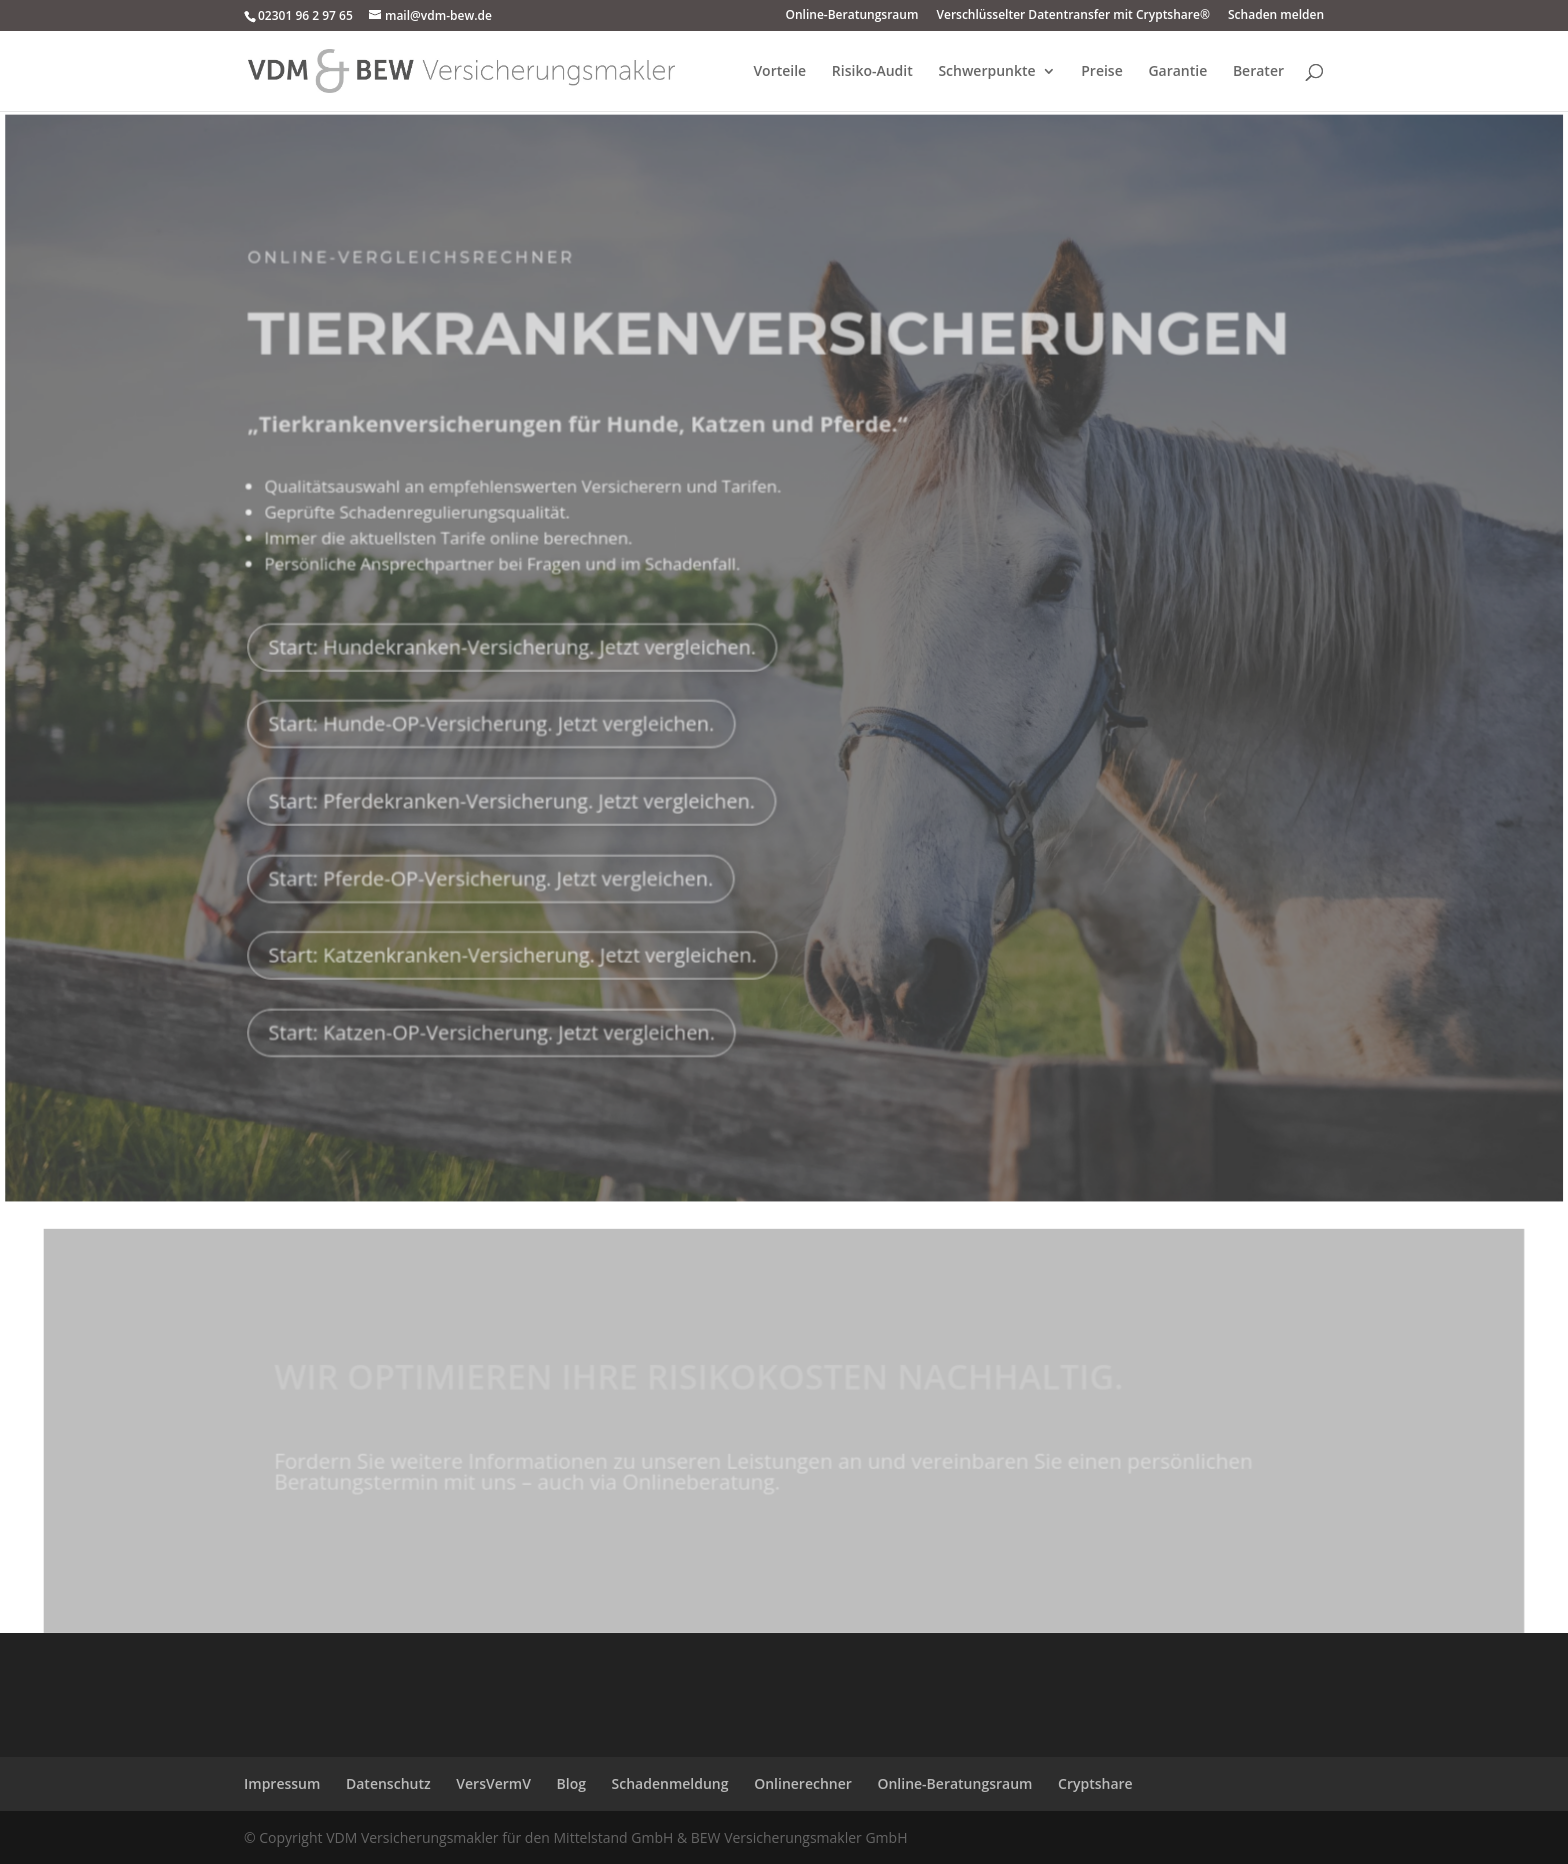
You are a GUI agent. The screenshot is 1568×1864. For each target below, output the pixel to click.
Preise (1102, 72)
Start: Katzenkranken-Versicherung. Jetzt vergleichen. (516, 936)
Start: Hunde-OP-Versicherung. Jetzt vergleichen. (495, 707)
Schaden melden (1276, 16)
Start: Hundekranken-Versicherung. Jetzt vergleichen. (516, 631)
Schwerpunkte (986, 72)
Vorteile (779, 72)
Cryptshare (1095, 1783)
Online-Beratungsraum (852, 16)
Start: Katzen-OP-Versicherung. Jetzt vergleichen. (495, 1012)
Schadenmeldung (670, 1783)
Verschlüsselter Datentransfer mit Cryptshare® (1072, 16)
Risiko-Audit (872, 72)
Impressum (282, 1783)
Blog (571, 1783)
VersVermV (493, 1783)
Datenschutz (388, 1783)
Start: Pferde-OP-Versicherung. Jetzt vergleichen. (494, 859)
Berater (1258, 72)
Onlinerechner (803, 1783)
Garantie (1177, 72)
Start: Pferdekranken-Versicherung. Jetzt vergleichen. (515, 783)
